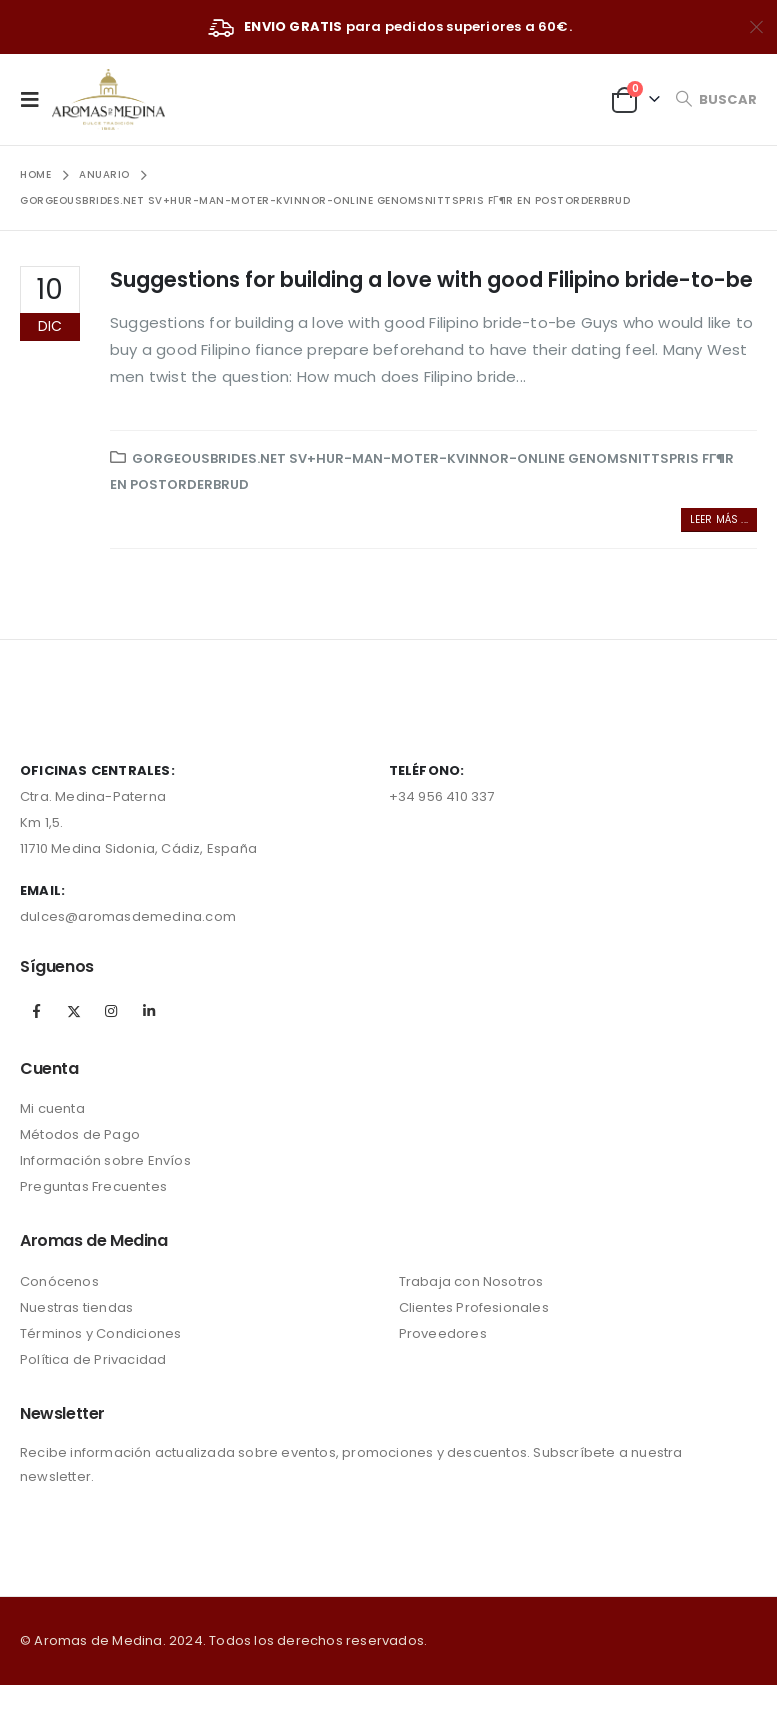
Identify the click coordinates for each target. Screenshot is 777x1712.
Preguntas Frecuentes (93, 1186)
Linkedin (149, 1011)
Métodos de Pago (80, 1134)
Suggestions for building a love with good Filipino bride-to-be (431, 279)
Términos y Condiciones (100, 1333)
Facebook (37, 1011)
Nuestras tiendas (76, 1307)
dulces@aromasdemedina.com (128, 916)
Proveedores (443, 1333)
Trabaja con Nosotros (471, 1281)
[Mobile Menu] (36, 99)
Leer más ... (719, 519)
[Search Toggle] (716, 99)
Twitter (74, 1011)
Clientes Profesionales (474, 1307)
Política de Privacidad (93, 1359)
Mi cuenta (52, 1108)
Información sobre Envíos (105, 1160)
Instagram (111, 1011)
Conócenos (59, 1281)
